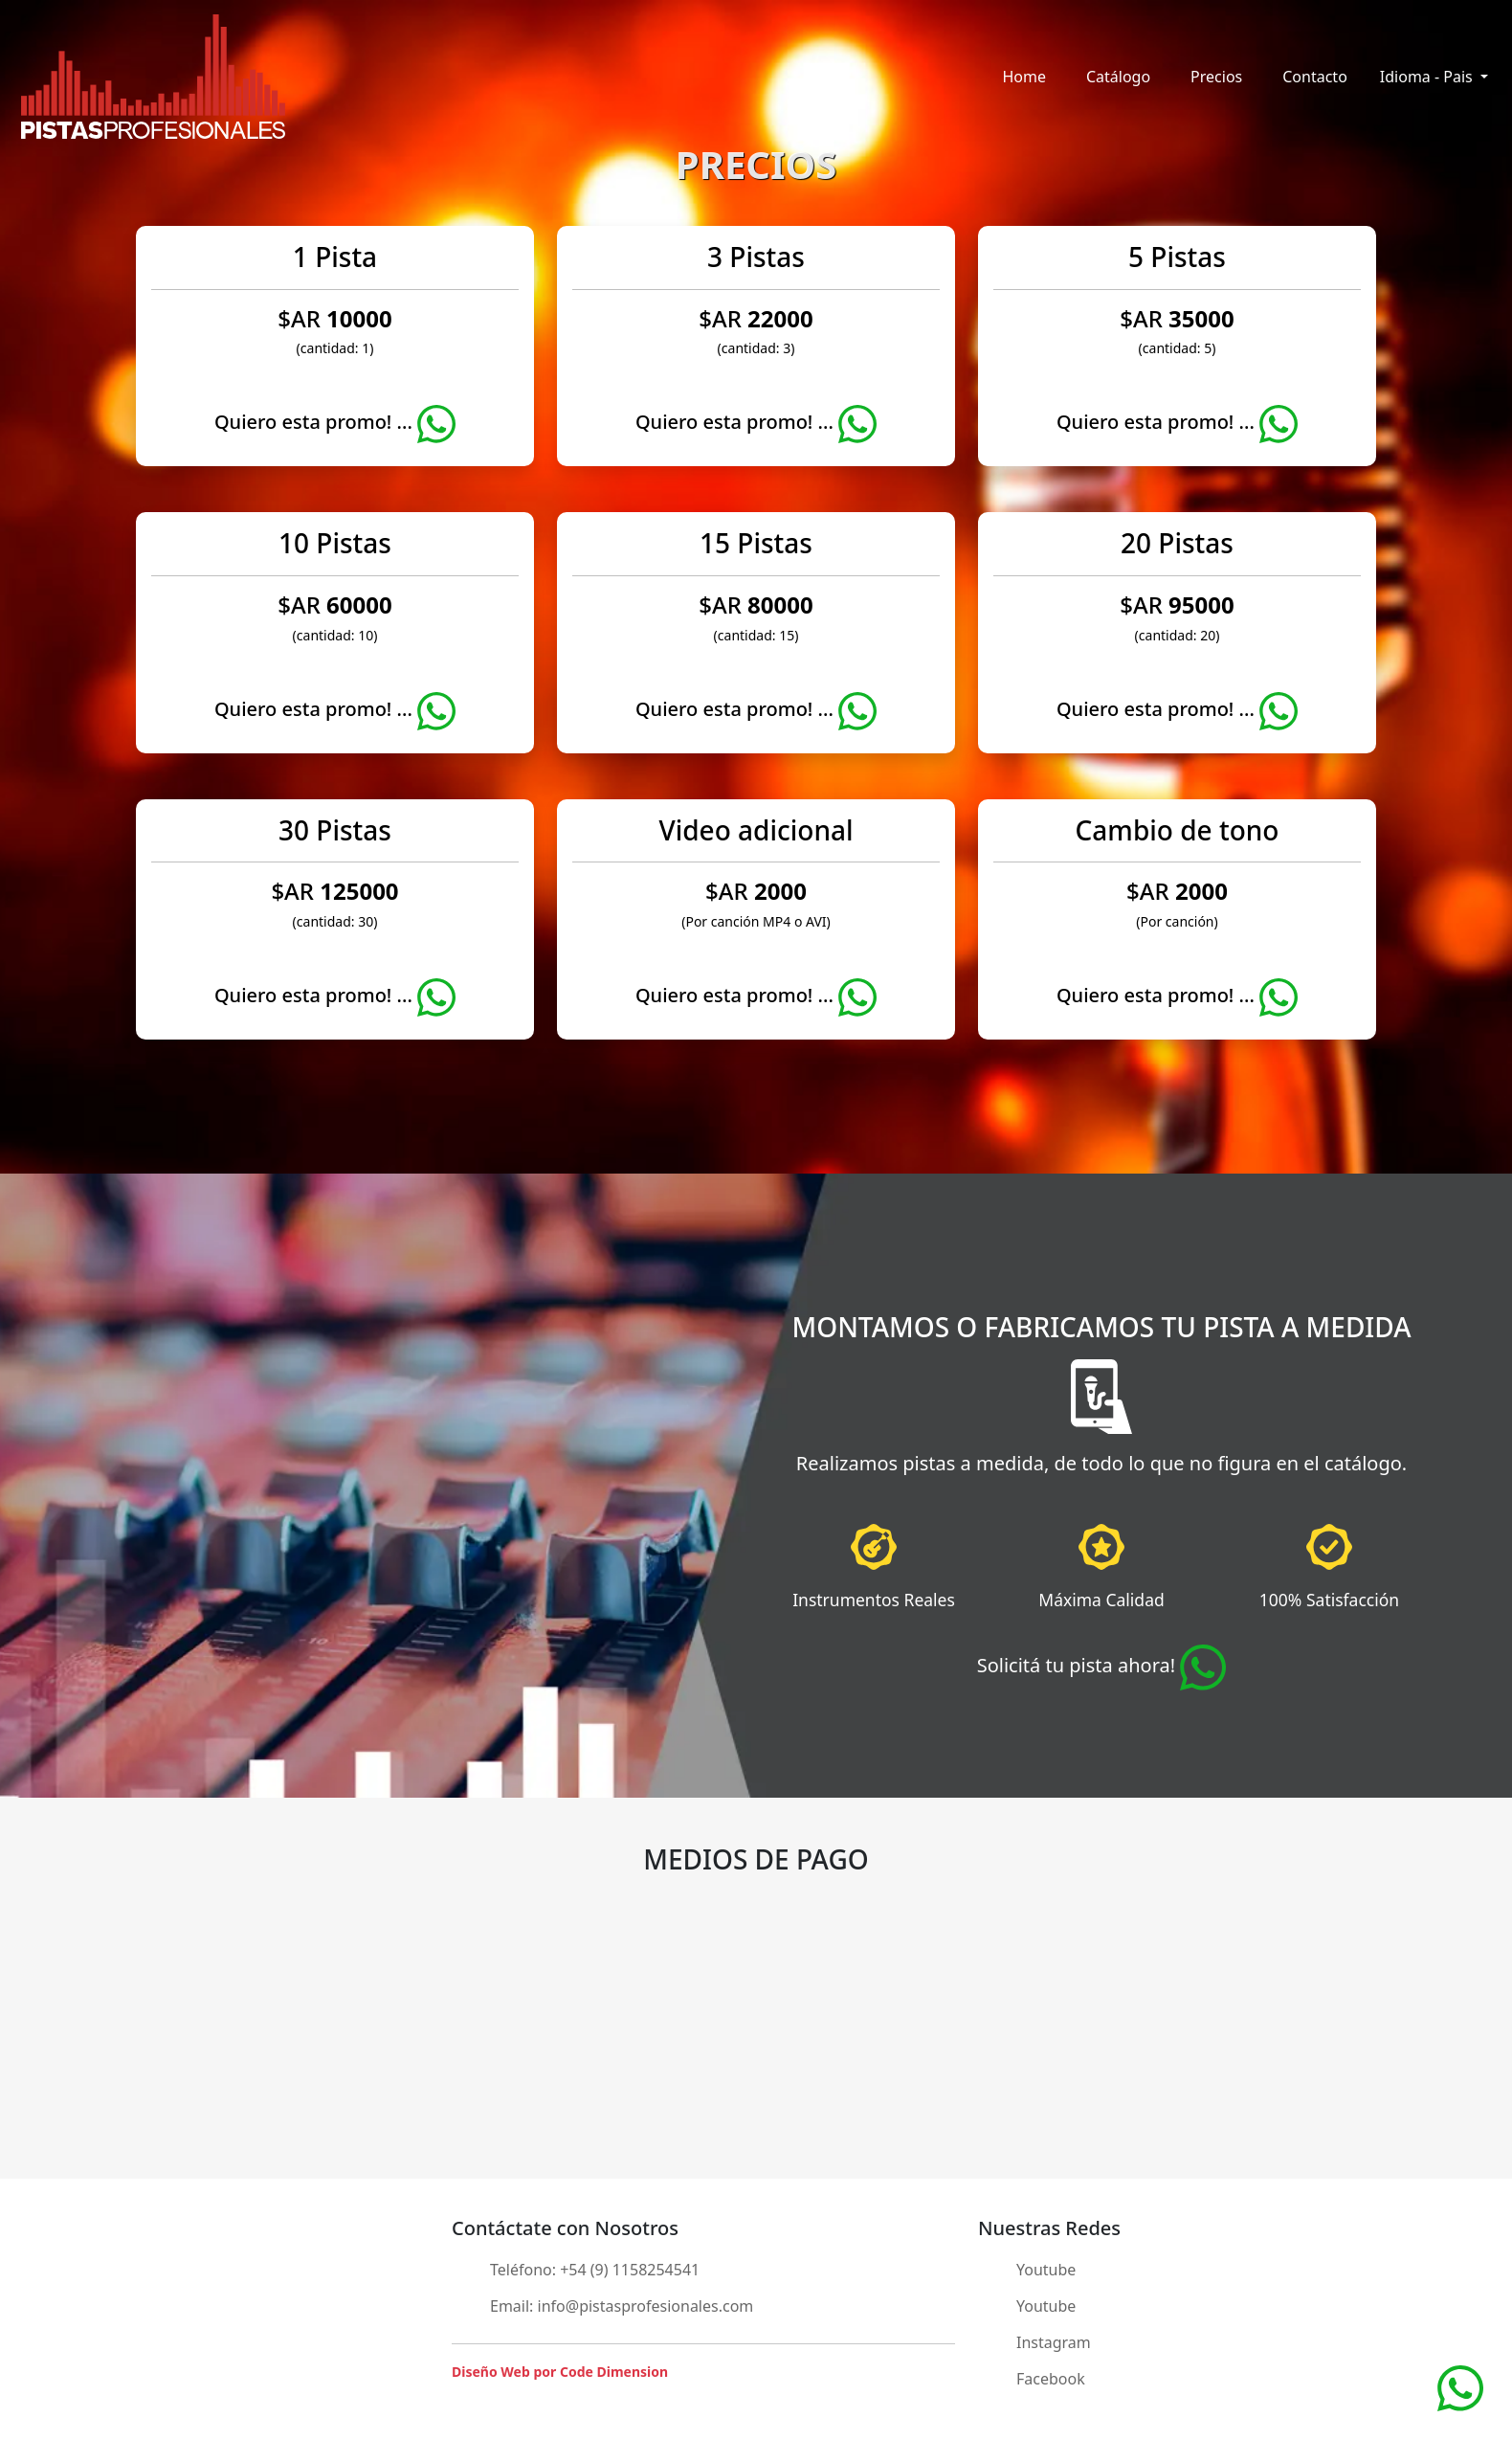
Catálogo (1118, 76)
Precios (1216, 76)
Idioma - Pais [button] (1428, 76)
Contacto (1314, 76)
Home (1024, 76)
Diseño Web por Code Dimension (560, 2371)
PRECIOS (756, 164)
